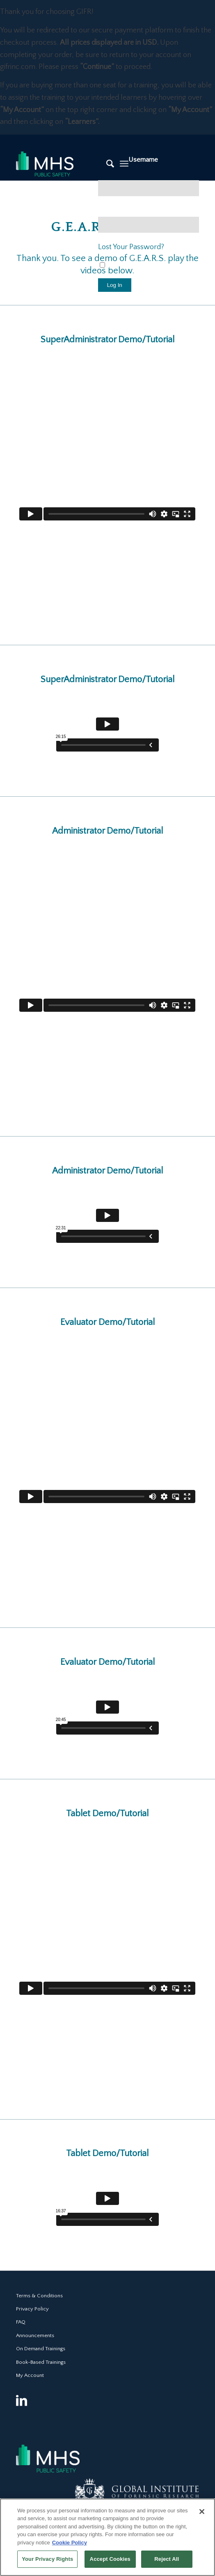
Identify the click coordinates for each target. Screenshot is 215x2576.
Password (112, 210)
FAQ (20, 2322)
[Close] (202, 2512)
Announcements (35, 2335)
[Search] (106, 163)
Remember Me (125, 265)
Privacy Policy (32, 2309)
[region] (107, 2537)
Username (143, 159)
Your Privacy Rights (47, 2559)
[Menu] (124, 164)
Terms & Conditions (39, 2296)
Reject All (166, 2559)
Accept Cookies (110, 2559)
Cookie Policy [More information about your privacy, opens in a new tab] (69, 2542)
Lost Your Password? (131, 247)
